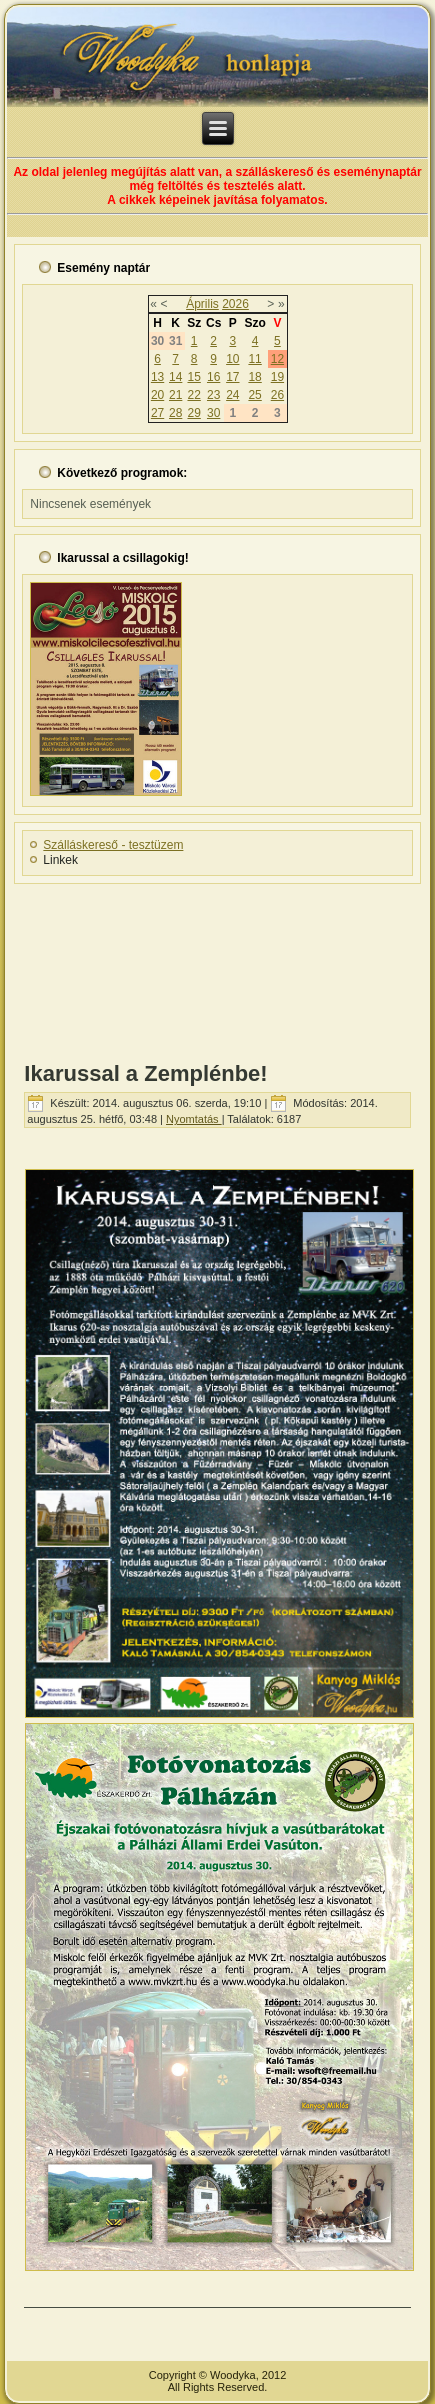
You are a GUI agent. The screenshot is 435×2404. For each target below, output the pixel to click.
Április (202, 304)
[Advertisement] (217, 966)
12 (277, 359)
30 (213, 413)
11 (254, 359)
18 (254, 377)
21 (175, 395)
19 (277, 377)
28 (175, 413)
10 (232, 359)
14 (175, 377)
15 (193, 377)
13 (157, 377)
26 (277, 395)
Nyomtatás (194, 1119)
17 (232, 377)
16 (213, 377)
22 (193, 395)
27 (157, 413)
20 (157, 395)
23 (213, 395)
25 (254, 395)
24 (232, 395)
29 (193, 413)
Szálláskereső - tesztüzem (113, 845)
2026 (235, 304)
